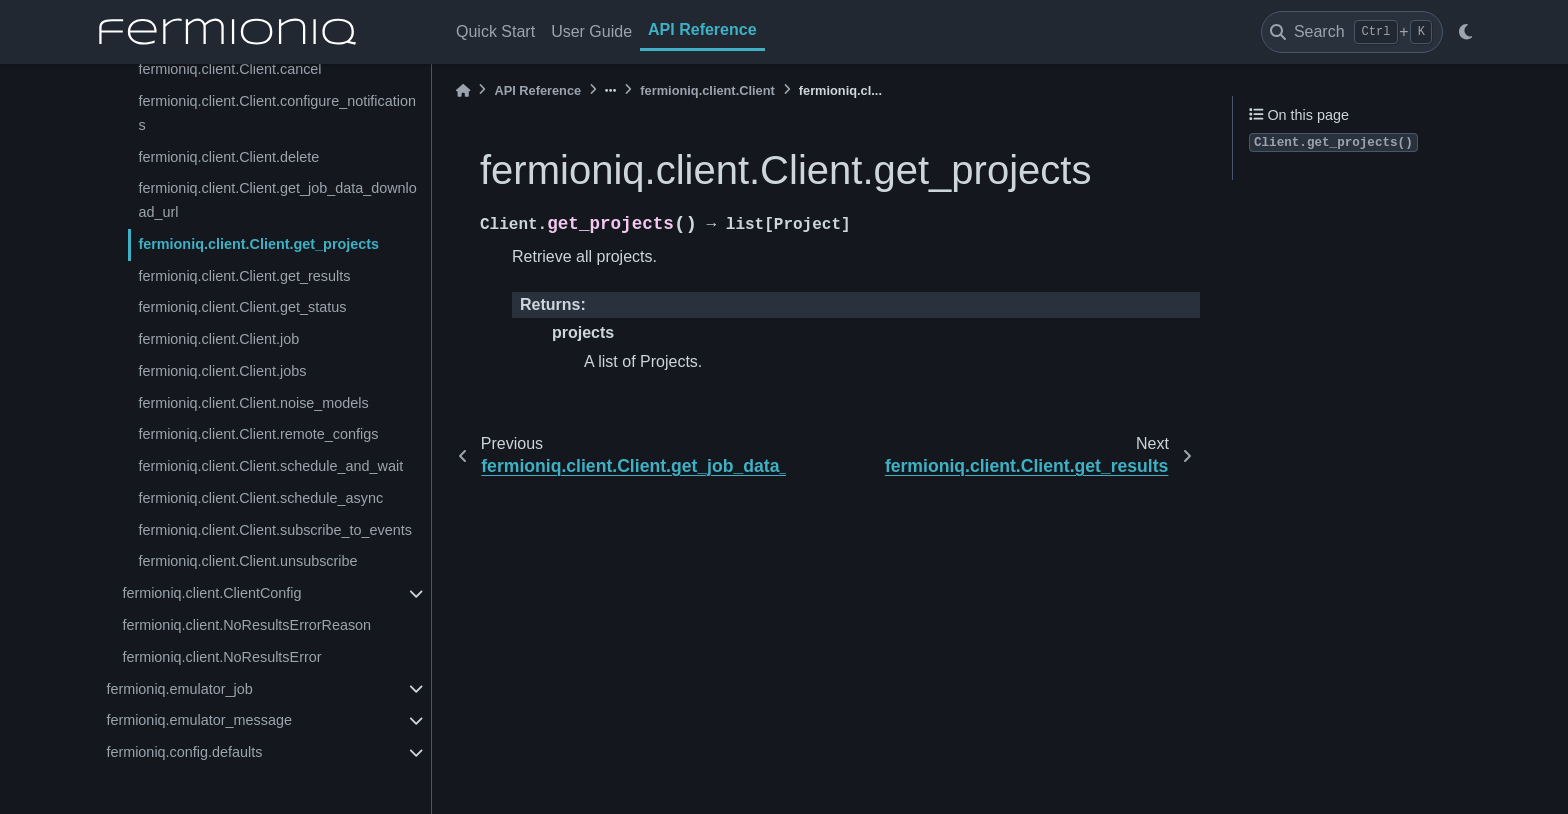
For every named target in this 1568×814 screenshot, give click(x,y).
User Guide (591, 31)
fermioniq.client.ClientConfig (211, 593)
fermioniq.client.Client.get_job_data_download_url (277, 200)
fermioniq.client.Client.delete (228, 157)
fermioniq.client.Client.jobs (222, 371)
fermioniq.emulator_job (179, 689)
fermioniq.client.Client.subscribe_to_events (275, 530)
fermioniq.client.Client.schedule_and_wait (270, 466)
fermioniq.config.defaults (184, 752)
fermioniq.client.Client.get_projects (258, 244)
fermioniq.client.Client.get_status (242, 307)
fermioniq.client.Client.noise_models (253, 403)
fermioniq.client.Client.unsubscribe (247, 561)
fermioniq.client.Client (707, 90)
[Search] (1352, 32)
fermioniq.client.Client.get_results (244, 276)
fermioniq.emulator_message (199, 720)
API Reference (702, 29)
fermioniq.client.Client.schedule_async (260, 498)
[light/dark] (1465, 32)
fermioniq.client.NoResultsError (221, 657)
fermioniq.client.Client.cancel (229, 69)
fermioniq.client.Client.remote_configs (258, 434)
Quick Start (495, 31)
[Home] (463, 90)
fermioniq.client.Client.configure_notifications (277, 113)
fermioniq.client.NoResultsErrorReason (246, 625)
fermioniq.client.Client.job (218, 339)
